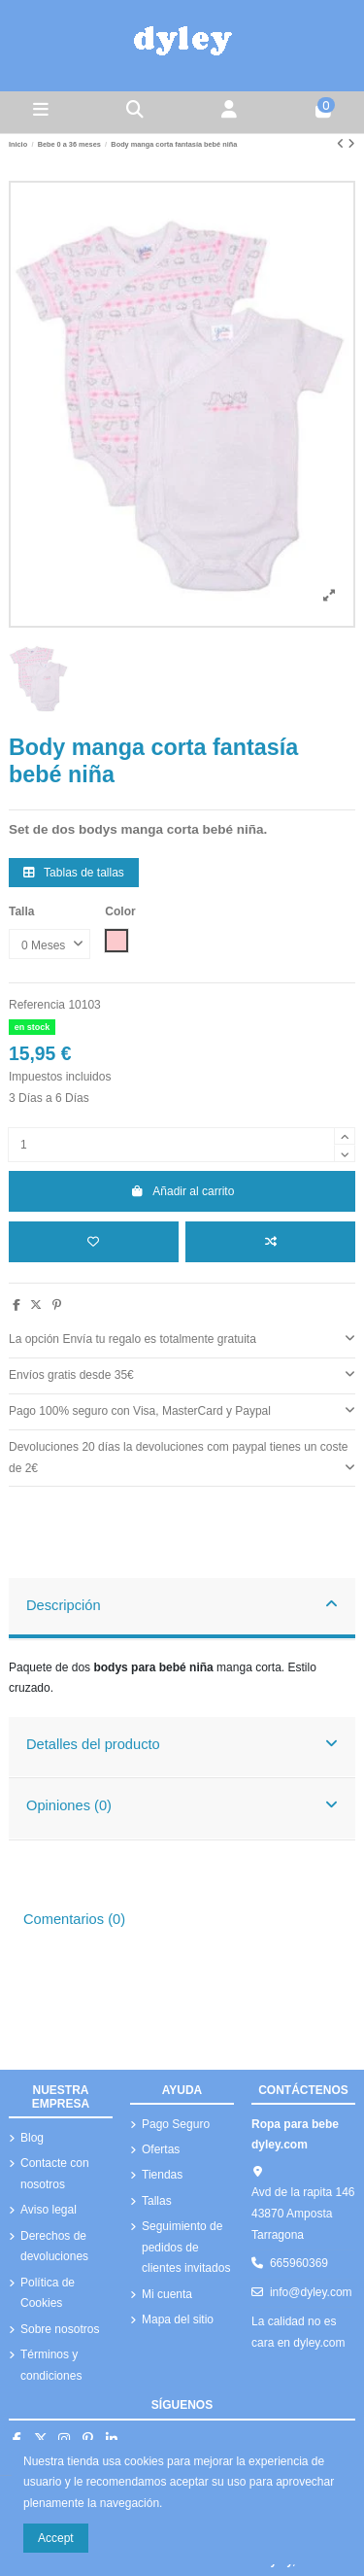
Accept (56, 2538)
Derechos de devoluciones (54, 2246)
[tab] (182, 1340)
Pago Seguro (176, 2124)
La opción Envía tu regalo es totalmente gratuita (182, 1338)
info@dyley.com (311, 2292)
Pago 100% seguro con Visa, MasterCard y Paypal (182, 1410)
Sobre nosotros (59, 2329)
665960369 (299, 2263)
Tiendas (162, 2174)
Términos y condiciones (51, 2365)
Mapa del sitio (178, 2319)
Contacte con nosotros (54, 2173)
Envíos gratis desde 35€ (182, 1374)
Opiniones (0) (182, 1804)
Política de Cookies (47, 2293)
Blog (32, 2138)
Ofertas (161, 2149)
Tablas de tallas (73, 872)
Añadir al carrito (182, 1191)
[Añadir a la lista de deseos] (94, 1241)
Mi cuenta (167, 2294)
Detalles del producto (182, 1743)
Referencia (37, 1005)
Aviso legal (48, 2209)
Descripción (182, 1604)
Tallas (157, 2201)
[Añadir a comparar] (270, 1241)
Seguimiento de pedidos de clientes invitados (186, 2247)
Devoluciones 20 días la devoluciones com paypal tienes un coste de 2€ (182, 1458)
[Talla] (49, 944)
